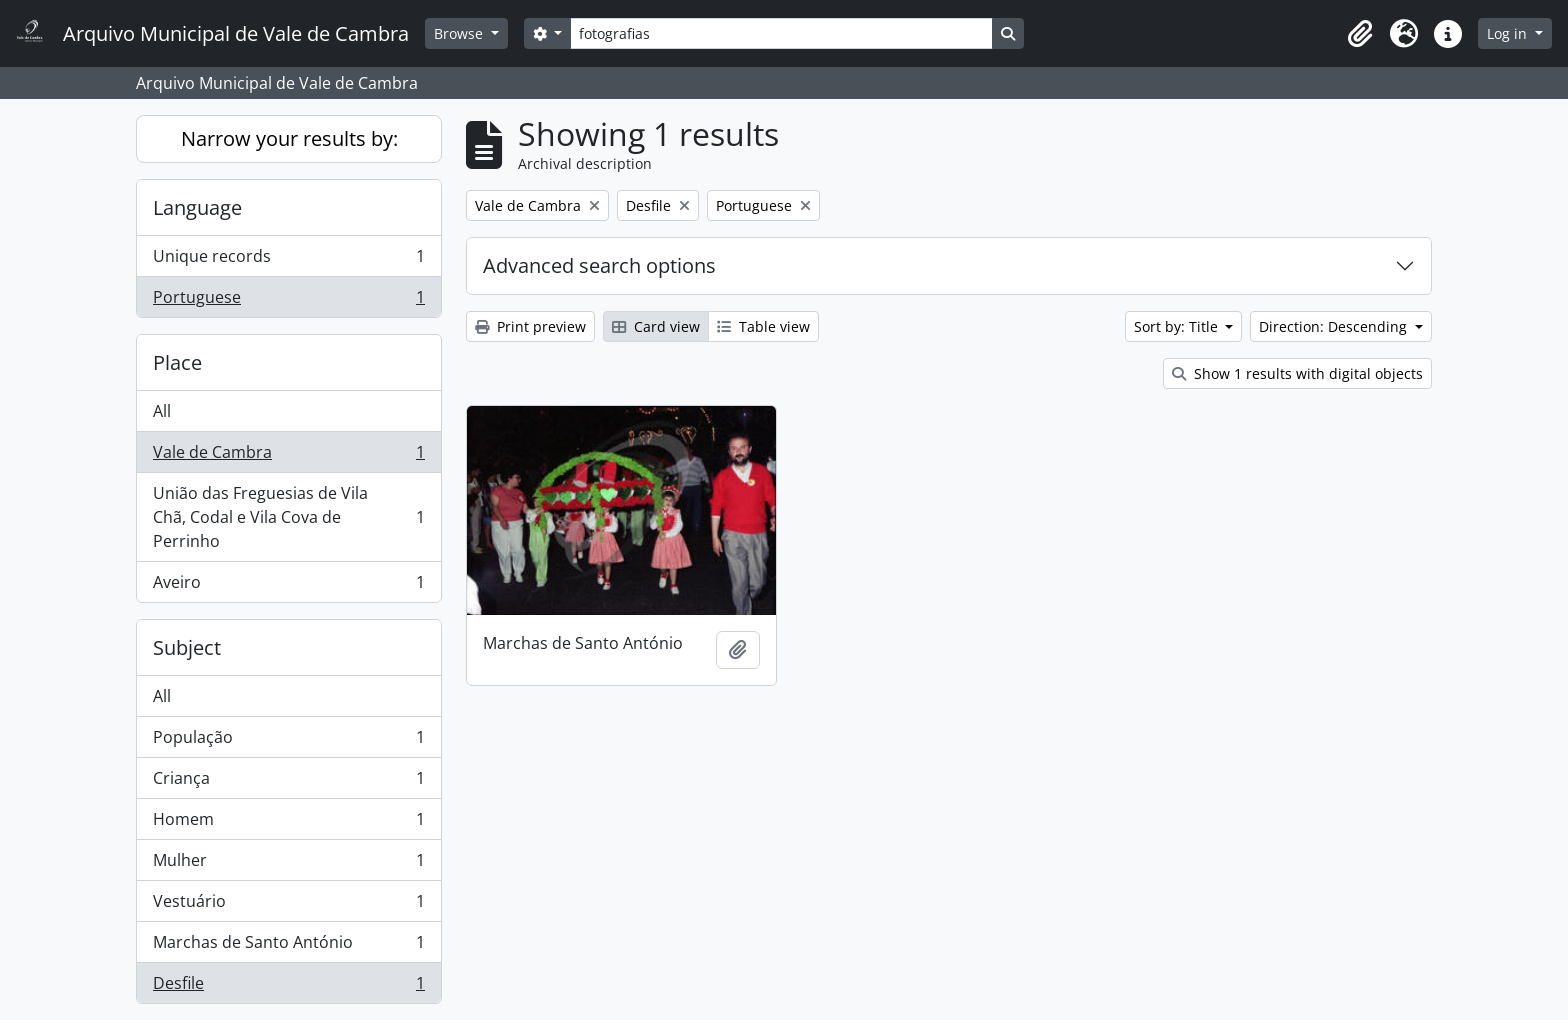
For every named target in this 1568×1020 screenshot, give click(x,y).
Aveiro (288, 586)
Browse (460, 33)
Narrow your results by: (289, 138)
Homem (288, 823)
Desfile (288, 987)
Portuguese (288, 301)
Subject (187, 647)
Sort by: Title (1178, 326)
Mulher (288, 864)
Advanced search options (599, 265)
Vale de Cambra (288, 456)
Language (197, 207)
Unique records (288, 260)
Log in (1509, 33)
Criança (288, 782)
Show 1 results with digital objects (1297, 373)
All (162, 411)
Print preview (530, 326)
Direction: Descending (1335, 326)
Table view (763, 326)
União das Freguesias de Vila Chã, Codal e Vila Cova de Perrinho (288, 517)
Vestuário (288, 905)
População (288, 741)
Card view (656, 326)
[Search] (781, 33)
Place (177, 362)
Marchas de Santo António (288, 946)
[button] (1360, 34)
